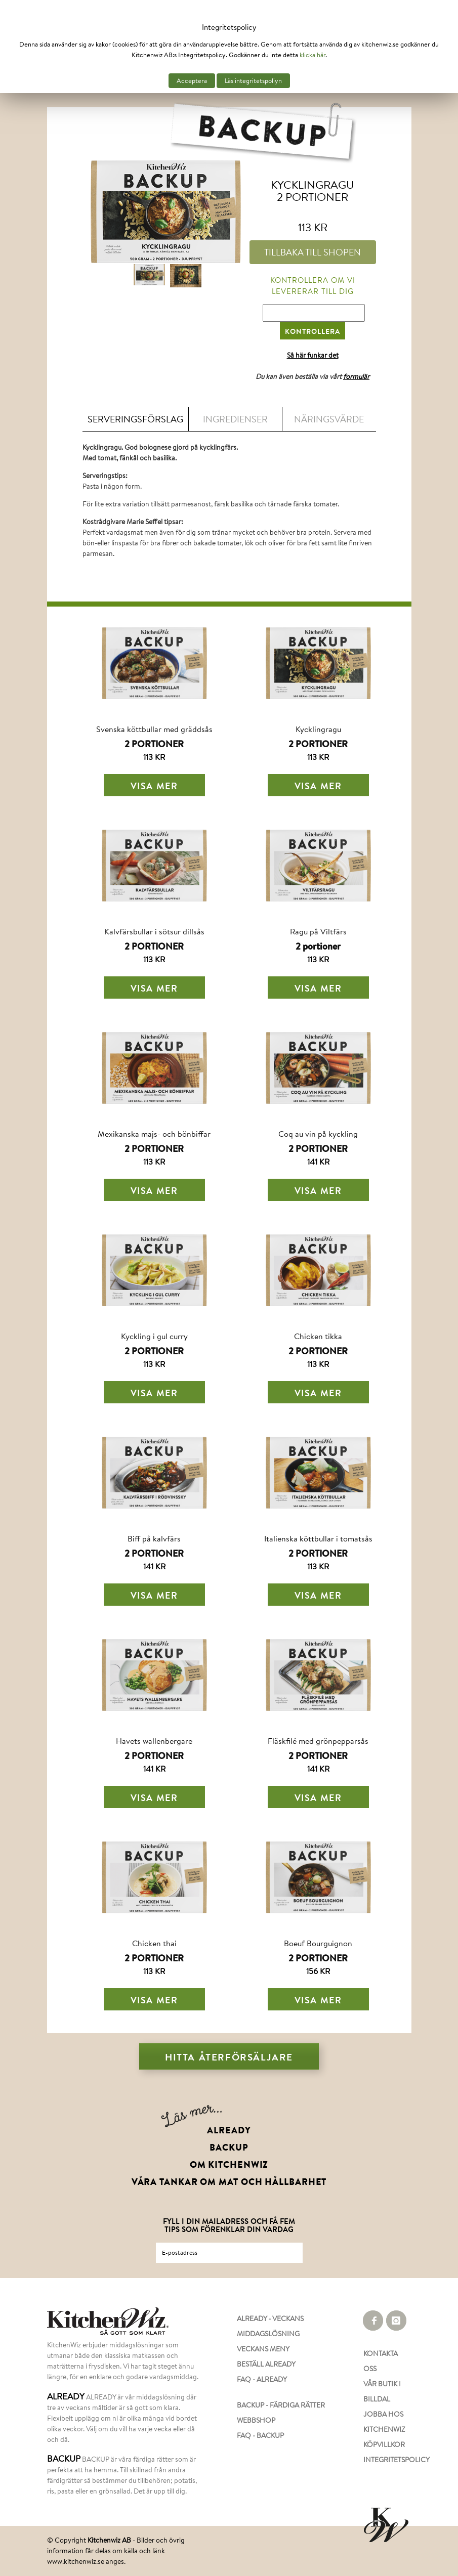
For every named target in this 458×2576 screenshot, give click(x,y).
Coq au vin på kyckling (318, 1133)
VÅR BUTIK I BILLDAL (382, 2391)
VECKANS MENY (263, 2348)
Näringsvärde (329, 419)
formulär (356, 376)
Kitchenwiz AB (109, 2540)
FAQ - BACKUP (260, 2435)
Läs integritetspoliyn (253, 80)
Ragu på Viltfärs (318, 931)
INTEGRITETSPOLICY (387, 2459)
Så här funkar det (313, 355)
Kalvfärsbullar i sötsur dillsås (154, 931)
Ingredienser (235, 419)
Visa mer (154, 786)
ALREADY (229, 2130)
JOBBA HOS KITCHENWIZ (384, 2422)
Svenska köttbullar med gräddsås (154, 728)
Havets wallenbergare (154, 1740)
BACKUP (229, 2147)
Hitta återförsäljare (229, 2057)
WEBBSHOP (256, 2420)
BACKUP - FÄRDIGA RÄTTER (281, 2405)
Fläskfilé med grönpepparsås (318, 1740)
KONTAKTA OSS (380, 2361)
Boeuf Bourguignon (318, 1943)
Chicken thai (154, 1943)
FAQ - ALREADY (262, 2379)
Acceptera (192, 80)
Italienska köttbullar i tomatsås (318, 1538)
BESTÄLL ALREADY (266, 2364)
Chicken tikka (318, 1335)
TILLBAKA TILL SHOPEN (312, 252)
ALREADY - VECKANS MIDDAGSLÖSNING (270, 2326)
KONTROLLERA (312, 331)
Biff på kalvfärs (154, 1538)
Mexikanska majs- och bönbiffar (154, 1133)
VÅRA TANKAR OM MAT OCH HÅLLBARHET (229, 2181)
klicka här (312, 55)
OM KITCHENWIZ (229, 2164)
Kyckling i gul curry (154, 1335)
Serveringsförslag (135, 419)
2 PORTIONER (154, 744)
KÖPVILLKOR (384, 2444)
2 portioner (318, 946)
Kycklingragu (318, 728)
